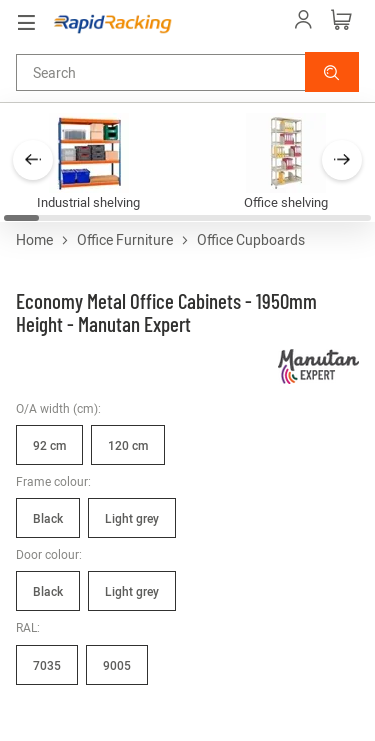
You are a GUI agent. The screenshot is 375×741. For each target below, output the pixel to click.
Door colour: (49, 554)
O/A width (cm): (58, 408)
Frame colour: (53, 481)
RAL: (28, 627)
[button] (332, 72)
